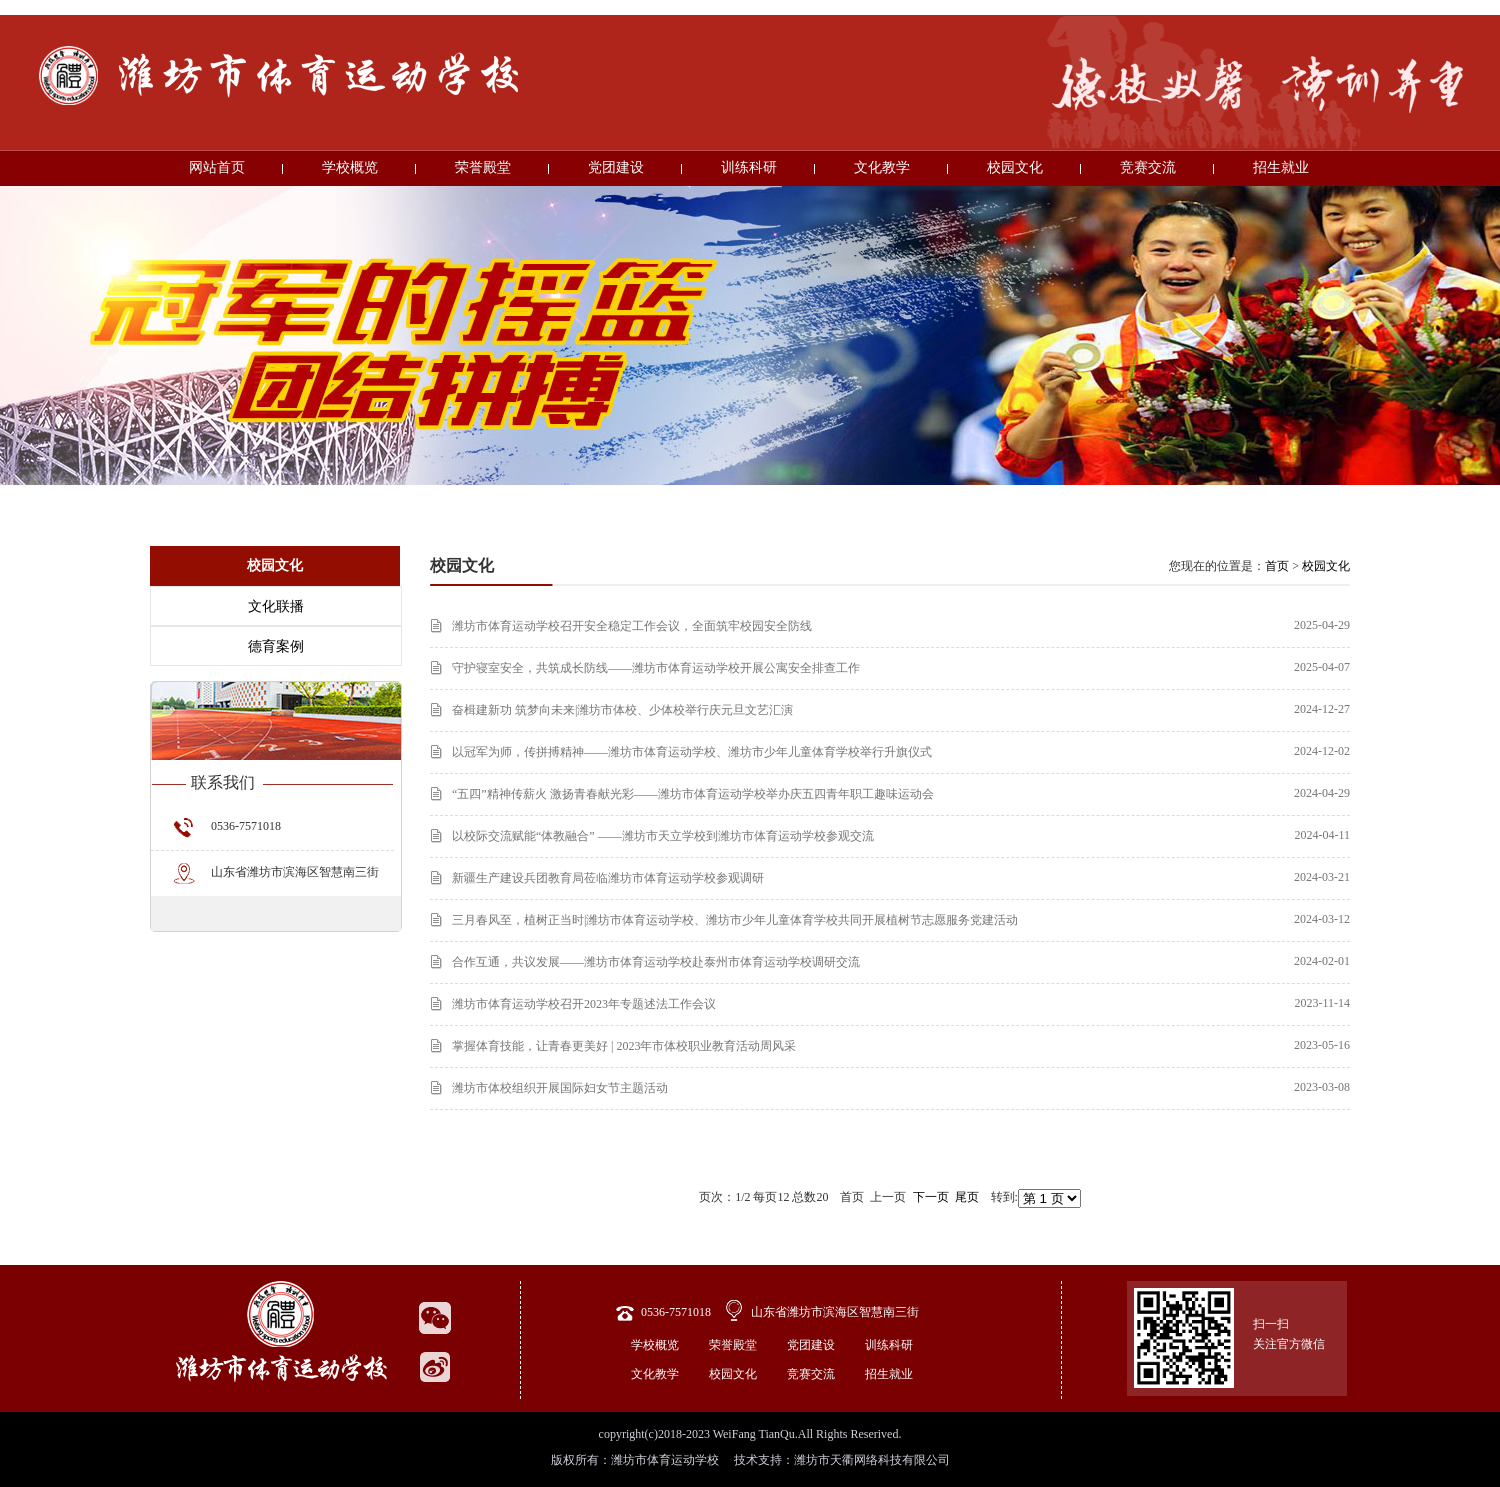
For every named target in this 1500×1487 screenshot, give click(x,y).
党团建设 (616, 167)
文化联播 (276, 606)
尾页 (967, 1197)
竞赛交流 (1148, 167)
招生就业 (1281, 167)
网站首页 (217, 167)
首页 (1277, 566)
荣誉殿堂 (483, 167)
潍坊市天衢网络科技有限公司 (872, 1460)
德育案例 (276, 646)
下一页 (931, 1197)
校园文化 (1015, 167)
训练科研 (749, 167)
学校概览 (350, 167)
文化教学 (882, 167)
